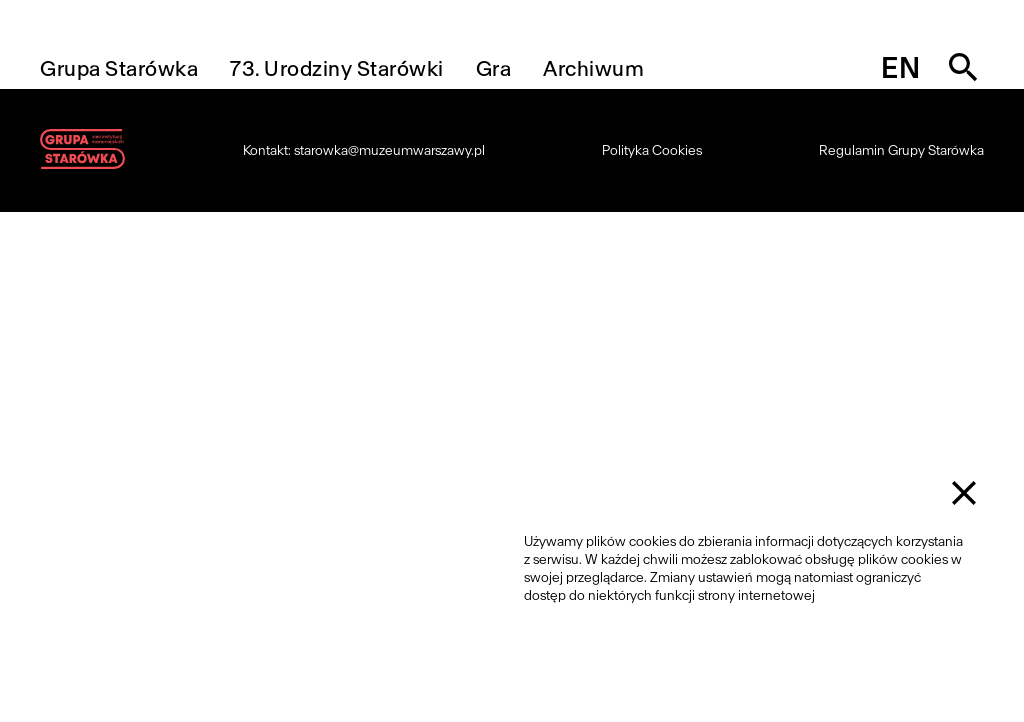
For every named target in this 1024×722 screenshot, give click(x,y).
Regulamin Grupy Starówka (901, 150)
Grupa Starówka (119, 68)
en (900, 68)
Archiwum (593, 68)
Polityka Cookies (652, 150)
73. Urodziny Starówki (337, 68)
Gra (494, 68)
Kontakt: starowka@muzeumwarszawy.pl (364, 150)
